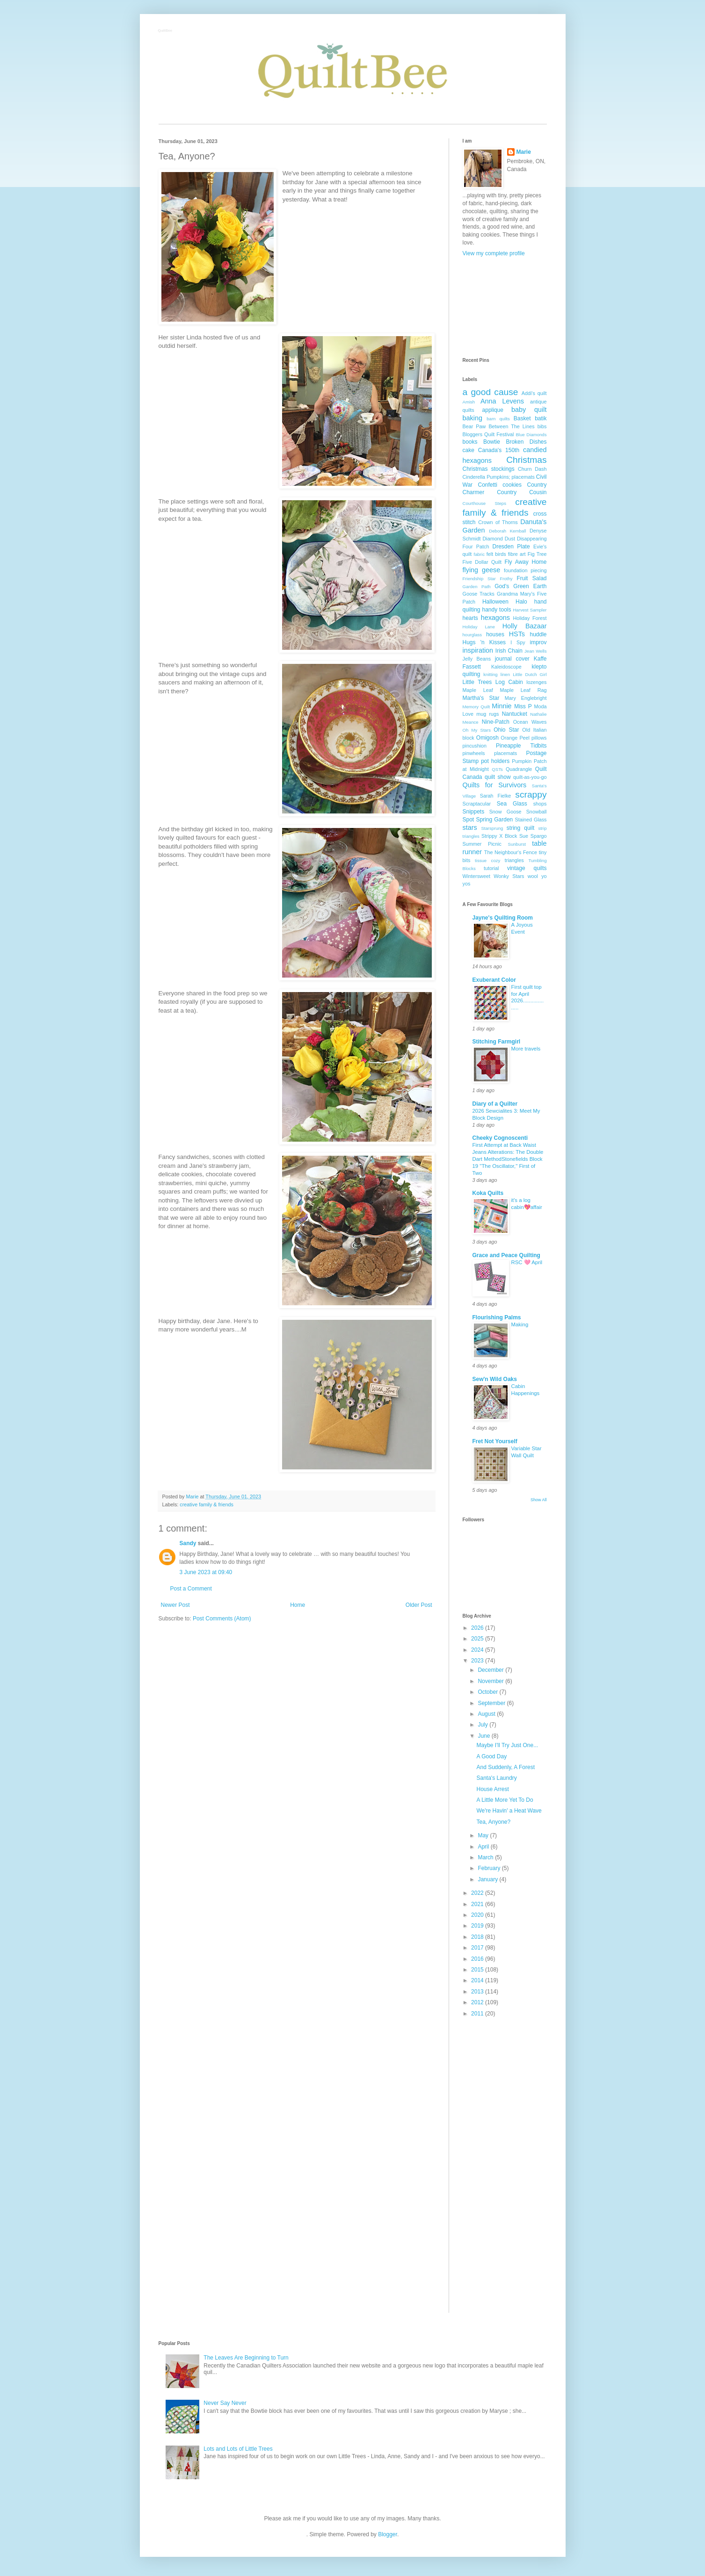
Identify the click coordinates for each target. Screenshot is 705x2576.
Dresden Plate (511, 546)
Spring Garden (494, 819)
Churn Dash (532, 469)
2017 (478, 1947)
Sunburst (517, 844)
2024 (478, 1650)
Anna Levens (502, 401)
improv (538, 642)
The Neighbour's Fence (510, 852)
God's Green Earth (520, 586)
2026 (478, 1628)
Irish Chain (509, 651)
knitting (490, 674)
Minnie (501, 706)
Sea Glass (512, 803)
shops (540, 803)
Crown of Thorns (497, 522)
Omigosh (487, 737)
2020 (478, 1915)
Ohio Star (506, 730)
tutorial (491, 868)
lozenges (536, 682)
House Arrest (492, 1789)
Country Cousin (521, 492)
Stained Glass (530, 819)
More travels (526, 1048)
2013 (478, 1991)
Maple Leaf (478, 690)
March (486, 1857)
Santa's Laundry (496, 1778)
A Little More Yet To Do (504, 1800)
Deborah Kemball (507, 530)
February (489, 1868)
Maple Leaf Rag (523, 690)
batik (540, 418)
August (487, 1714)
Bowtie (491, 442)
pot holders (495, 761)
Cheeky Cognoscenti (500, 1138)
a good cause (490, 392)
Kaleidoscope (506, 666)
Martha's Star (481, 698)
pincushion (475, 745)
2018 (478, 1937)
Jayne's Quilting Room (502, 917)
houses (495, 634)
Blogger (387, 2534)
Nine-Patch (495, 722)
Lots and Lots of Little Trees (238, 2449)
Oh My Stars (477, 730)
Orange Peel (515, 738)
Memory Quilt (476, 706)
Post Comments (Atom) (222, 1618)
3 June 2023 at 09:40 (206, 1572)
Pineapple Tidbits (521, 745)
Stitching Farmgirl (496, 1041)
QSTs (497, 769)
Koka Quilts (488, 1193)
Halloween (495, 601)
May (484, 1835)
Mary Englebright (526, 698)
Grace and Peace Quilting (506, 1255)
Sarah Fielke (495, 796)
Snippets (474, 811)
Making (520, 1324)
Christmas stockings (489, 469)
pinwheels (474, 753)
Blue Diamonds (531, 434)
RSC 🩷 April (527, 1262)
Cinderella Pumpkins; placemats (499, 477)
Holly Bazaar (524, 626)
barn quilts (498, 418)
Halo (521, 601)
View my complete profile (494, 253)
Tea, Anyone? (493, 1822)
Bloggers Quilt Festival (488, 434)
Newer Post (175, 1605)
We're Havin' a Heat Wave (508, 1810)
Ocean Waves (530, 722)
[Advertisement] (505, 307)
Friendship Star (479, 578)
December (491, 1670)
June (484, 1736)
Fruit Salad (531, 578)
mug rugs (487, 714)
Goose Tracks (479, 594)
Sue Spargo (533, 836)
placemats (505, 753)
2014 (478, 1980)
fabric (478, 554)
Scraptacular (477, 803)
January (488, 1879)
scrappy (530, 794)
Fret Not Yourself (494, 1441)
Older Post (419, 1605)
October (488, 1692)
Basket (522, 418)
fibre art (517, 554)
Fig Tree (537, 554)
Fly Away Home (526, 562)
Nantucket (514, 714)
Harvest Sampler (529, 609)
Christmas (526, 460)
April (484, 1846)
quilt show (498, 777)
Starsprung (492, 828)
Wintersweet (476, 876)
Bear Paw (474, 426)
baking (472, 418)
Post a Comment (191, 1588)
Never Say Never (225, 2403)
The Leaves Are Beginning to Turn (246, 2357)
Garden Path (477, 586)
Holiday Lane (479, 626)
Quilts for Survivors (495, 785)
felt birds (496, 554)
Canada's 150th (498, 450)
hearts (470, 618)
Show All (539, 1499)
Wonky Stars (509, 876)
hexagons (495, 617)
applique (492, 410)
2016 (478, 1959)
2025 (478, 1638)
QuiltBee (166, 31)
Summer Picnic (482, 844)
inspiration (478, 650)
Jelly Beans (477, 659)
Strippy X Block (499, 836)
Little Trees (477, 682)
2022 (478, 1893)
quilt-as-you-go (529, 777)
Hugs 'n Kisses (484, 642)
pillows (538, 738)
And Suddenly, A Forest (505, 1767)
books (470, 442)
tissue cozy (487, 860)
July (483, 1724)
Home (297, 1605)
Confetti (487, 485)
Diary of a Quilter (495, 1104)
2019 (478, 1925)
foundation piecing (525, 570)
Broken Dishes (526, 442)
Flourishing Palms (496, 1317)
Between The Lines (511, 426)
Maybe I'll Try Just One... (507, 1745)
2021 (478, 1904)
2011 (478, 2013)
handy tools (496, 609)
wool (533, 876)
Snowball (536, 811)
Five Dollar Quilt (482, 562)
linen (505, 674)
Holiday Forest (529, 618)
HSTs (517, 634)
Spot (468, 819)
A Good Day (491, 1756)
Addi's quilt (534, 393)
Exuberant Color (494, 980)
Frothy (506, 578)
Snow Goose (505, 811)
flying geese (482, 570)
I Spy (517, 642)
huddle (538, 634)
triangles (514, 860)
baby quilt (528, 409)
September (492, 1703)
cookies (512, 485)
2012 (478, 2002)
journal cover (512, 658)
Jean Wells (535, 651)
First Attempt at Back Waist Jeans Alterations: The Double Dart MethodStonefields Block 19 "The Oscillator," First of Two (508, 1158)
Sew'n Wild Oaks (494, 1379)
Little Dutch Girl (529, 674)
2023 (478, 1660)
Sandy (188, 1543)
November (491, 1681)
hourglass (472, 634)
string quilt (520, 828)
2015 (478, 1969)
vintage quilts (527, 868)
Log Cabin (509, 682)
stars (470, 827)
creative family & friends (206, 1504)
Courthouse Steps (484, 503)
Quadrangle (519, 769)
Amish (469, 401)
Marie (523, 152)
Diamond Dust (499, 538)
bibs (542, 426)
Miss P (523, 706)
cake (468, 450)
